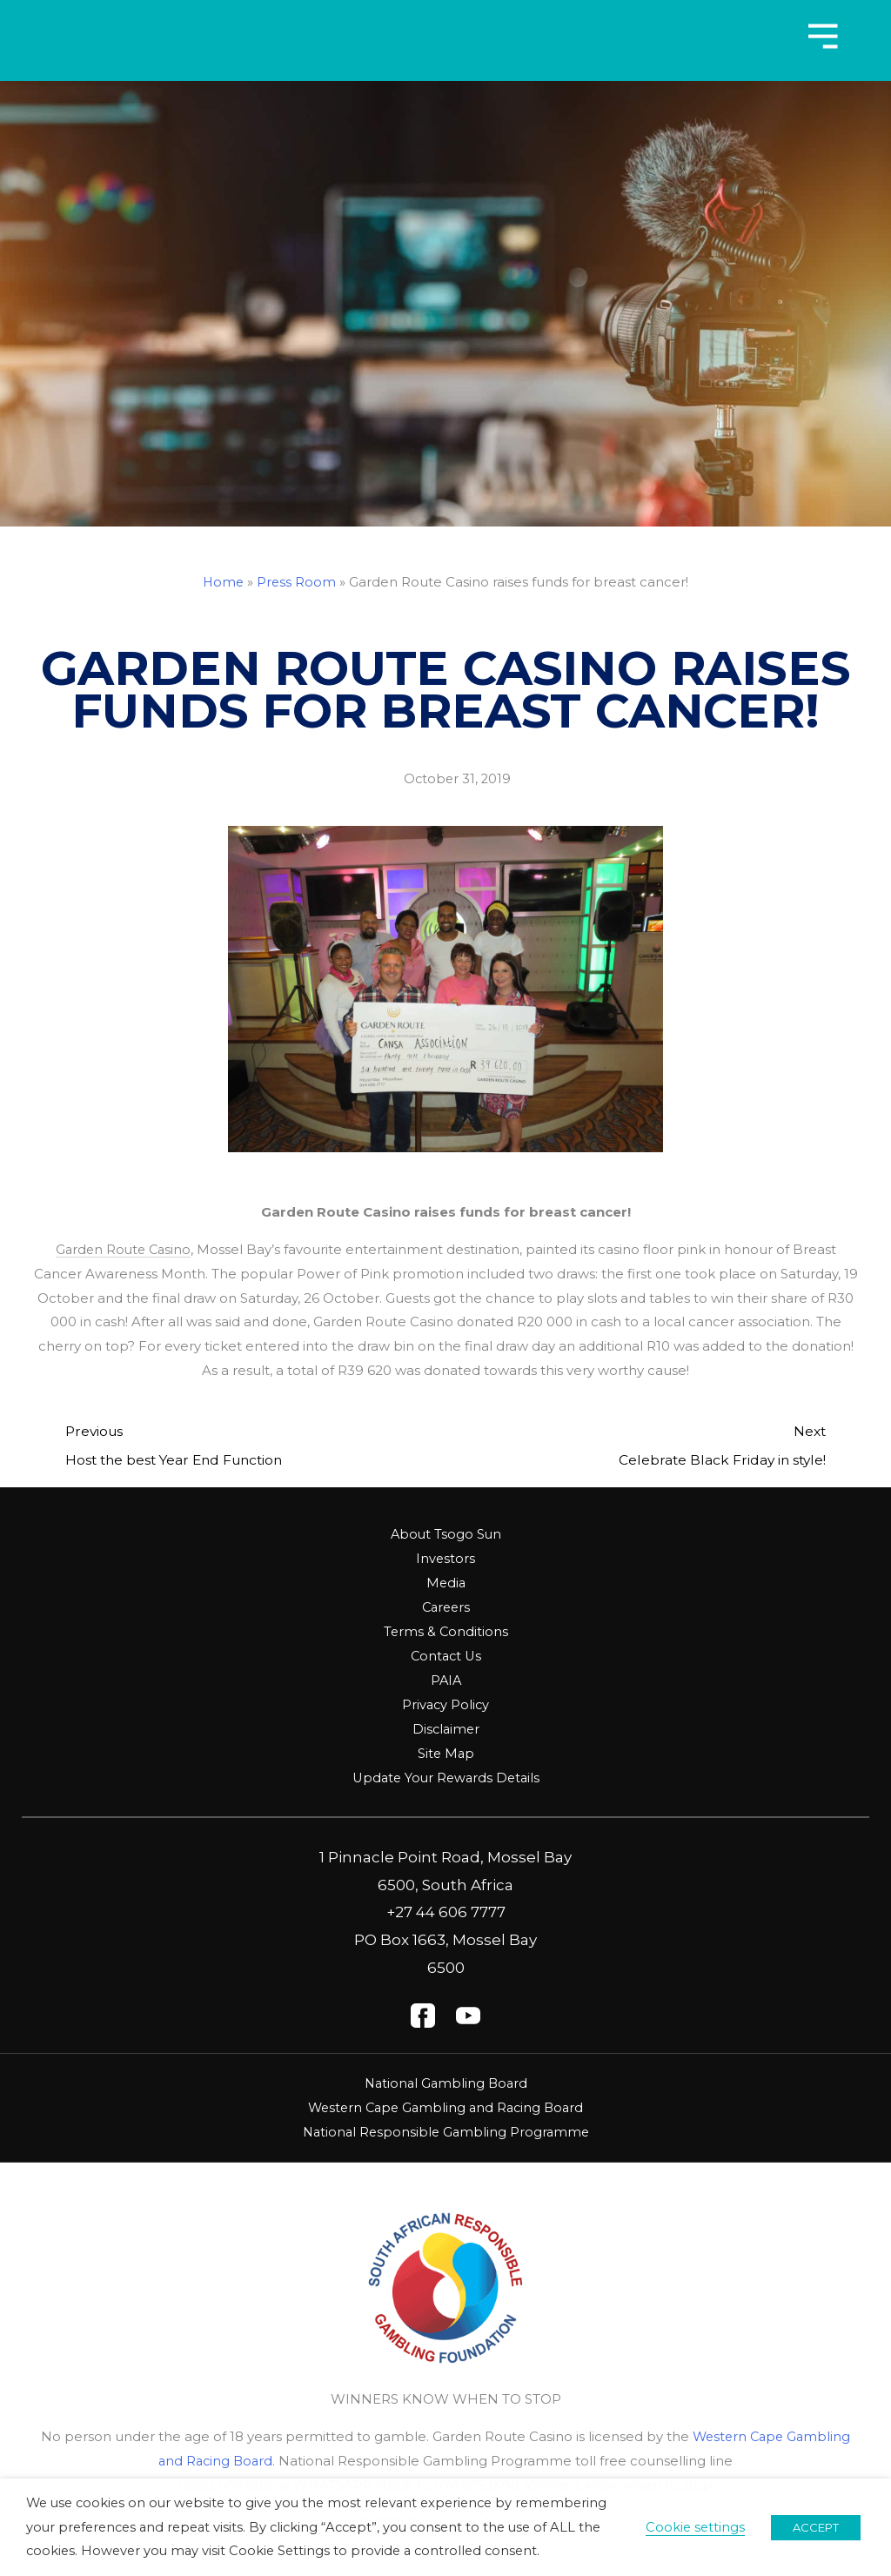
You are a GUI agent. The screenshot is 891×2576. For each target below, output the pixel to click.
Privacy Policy (446, 1703)
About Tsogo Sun (445, 1534)
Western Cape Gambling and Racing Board (445, 2105)
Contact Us (446, 1655)
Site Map (446, 1752)
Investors (446, 1558)
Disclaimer (445, 1728)
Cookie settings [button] (695, 2527)
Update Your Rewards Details (446, 1776)
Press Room (298, 582)
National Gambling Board (446, 2081)
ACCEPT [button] (816, 2527)
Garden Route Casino (123, 1249)
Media (445, 1582)
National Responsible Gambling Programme (446, 2130)
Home (223, 582)
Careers (446, 1607)
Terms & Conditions (446, 1631)
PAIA (446, 1679)
